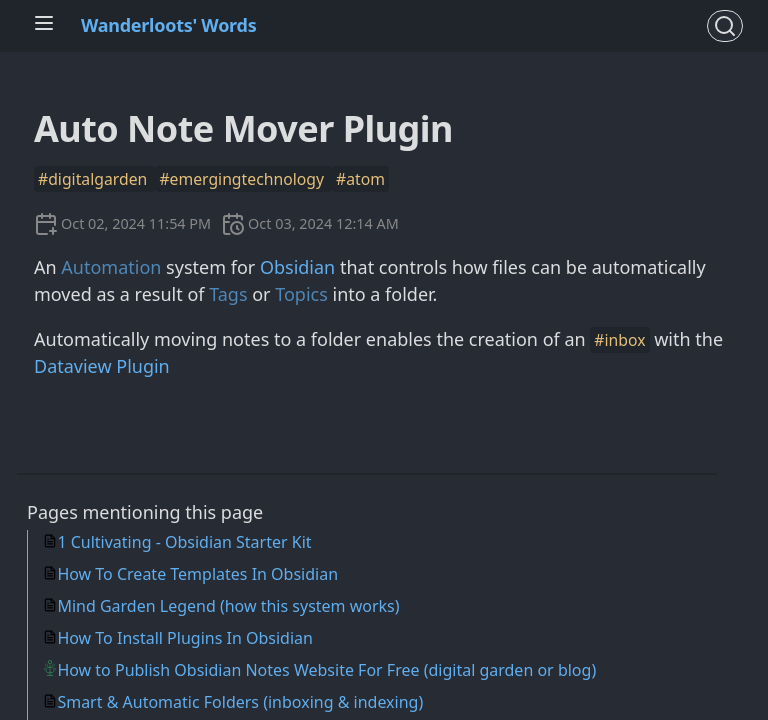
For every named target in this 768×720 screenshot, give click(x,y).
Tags (228, 294)
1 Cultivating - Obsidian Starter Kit (184, 542)
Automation (111, 267)
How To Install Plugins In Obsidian (185, 638)
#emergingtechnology (243, 179)
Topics (301, 294)
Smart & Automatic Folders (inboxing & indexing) (240, 702)
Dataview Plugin (102, 366)
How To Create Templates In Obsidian (197, 574)
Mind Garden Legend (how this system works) (228, 606)
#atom (360, 179)
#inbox (619, 340)
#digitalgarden (94, 179)
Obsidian (297, 267)
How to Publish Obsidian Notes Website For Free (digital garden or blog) (326, 670)
